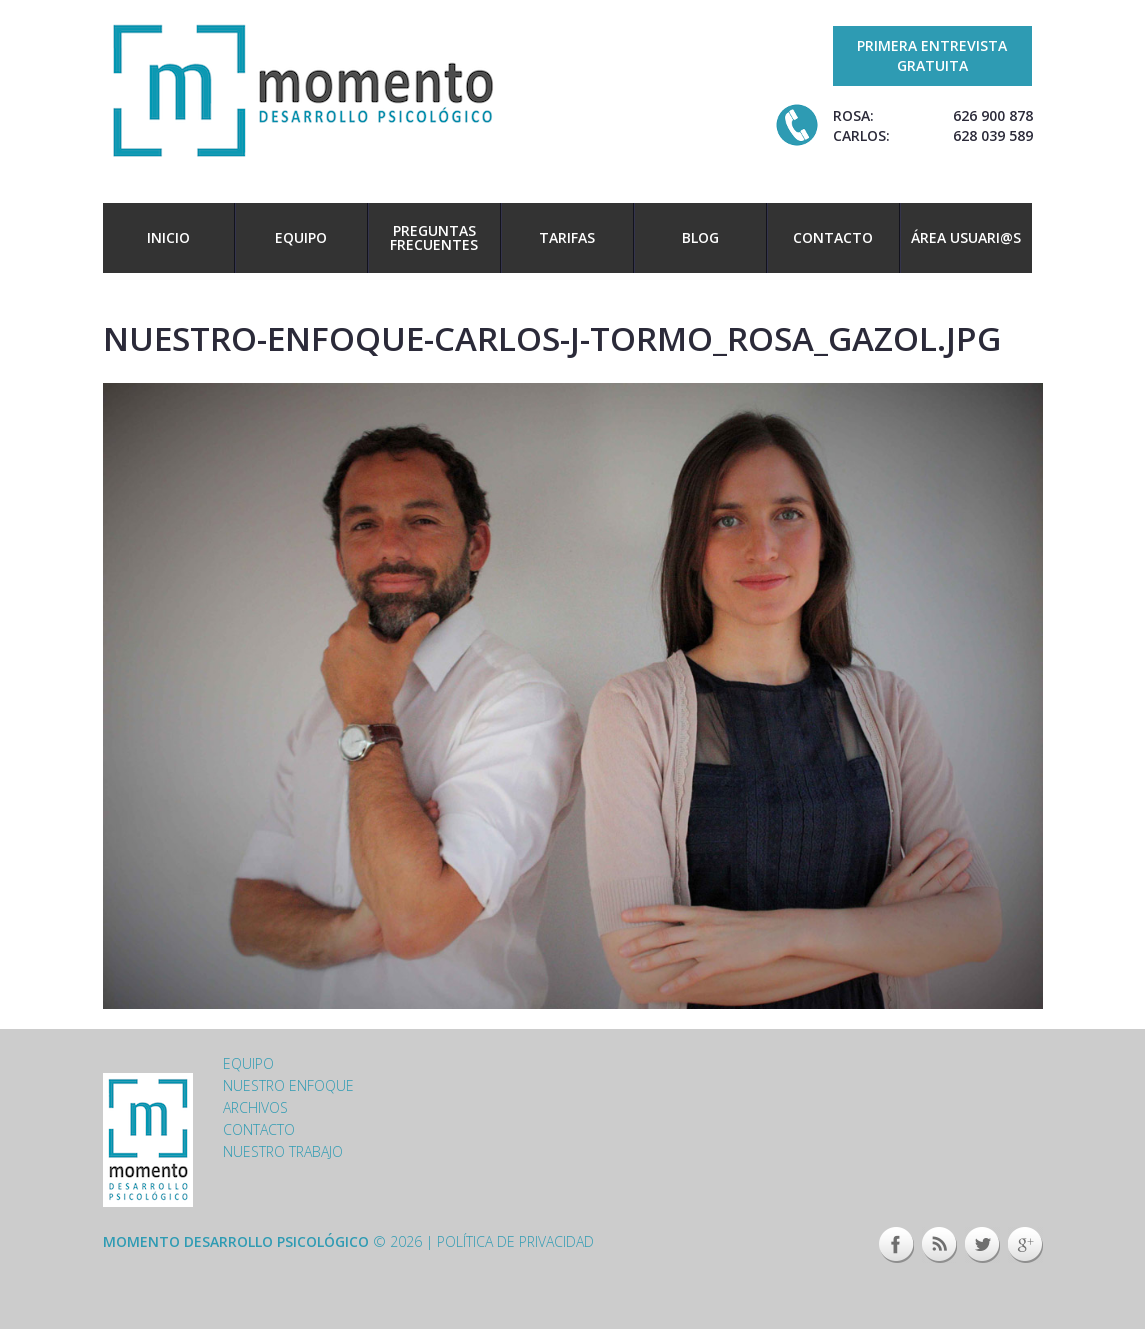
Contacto (833, 237)
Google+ (1025, 1245)
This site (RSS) (939, 1245)
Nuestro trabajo (283, 1151)
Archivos (255, 1107)
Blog (700, 237)
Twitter (982, 1245)
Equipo (301, 237)
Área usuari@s (966, 237)
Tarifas (567, 237)
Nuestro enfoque (288, 1085)
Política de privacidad (515, 1241)
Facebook (896, 1245)
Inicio (168, 237)
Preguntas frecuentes (434, 237)
